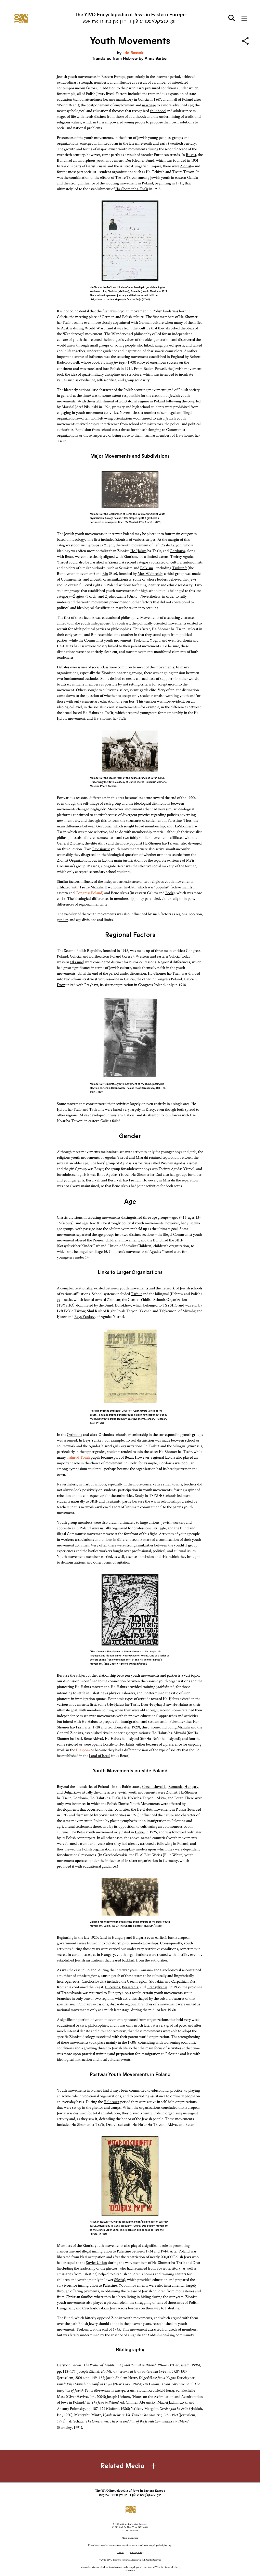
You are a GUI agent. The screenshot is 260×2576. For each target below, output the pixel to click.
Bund (61, 160)
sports (179, 345)
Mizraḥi (142, 1157)
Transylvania (157, 1987)
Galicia (143, 99)
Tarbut (136, 1293)
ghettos (97, 2107)
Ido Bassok (133, 53)
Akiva (102, 843)
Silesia (119, 2279)
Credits (120, 2552)
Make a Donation (130, 2537)
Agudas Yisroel (116, 1157)
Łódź (169, 892)
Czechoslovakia (154, 1786)
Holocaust (111, 2101)
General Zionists (70, 843)
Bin (105, 573)
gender (62, 919)
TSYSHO (65, 1305)
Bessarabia (130, 1987)
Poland (187, 99)
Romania (175, 1786)
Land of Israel (99, 1755)
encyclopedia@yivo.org (160, 2545)
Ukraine (76, 961)
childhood (158, 110)
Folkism (146, 567)
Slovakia (156, 1981)
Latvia (140, 1832)
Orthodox (74, 1434)
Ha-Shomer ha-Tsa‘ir (131, 188)
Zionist (185, 166)
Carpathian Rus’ (183, 1981)
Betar (69, 556)
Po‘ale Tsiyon (171, 545)
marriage (149, 105)
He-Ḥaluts (138, 550)
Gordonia (177, 550)
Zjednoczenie (115, 596)
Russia (191, 154)
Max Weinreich (150, 573)
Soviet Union (96, 2262)
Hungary (191, 1786)
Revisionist (101, 848)
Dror (61, 984)
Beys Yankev (84, 1316)
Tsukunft (179, 567)
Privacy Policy (136, 2552)
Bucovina (112, 1987)
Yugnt (109, 545)
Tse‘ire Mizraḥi (91, 887)
